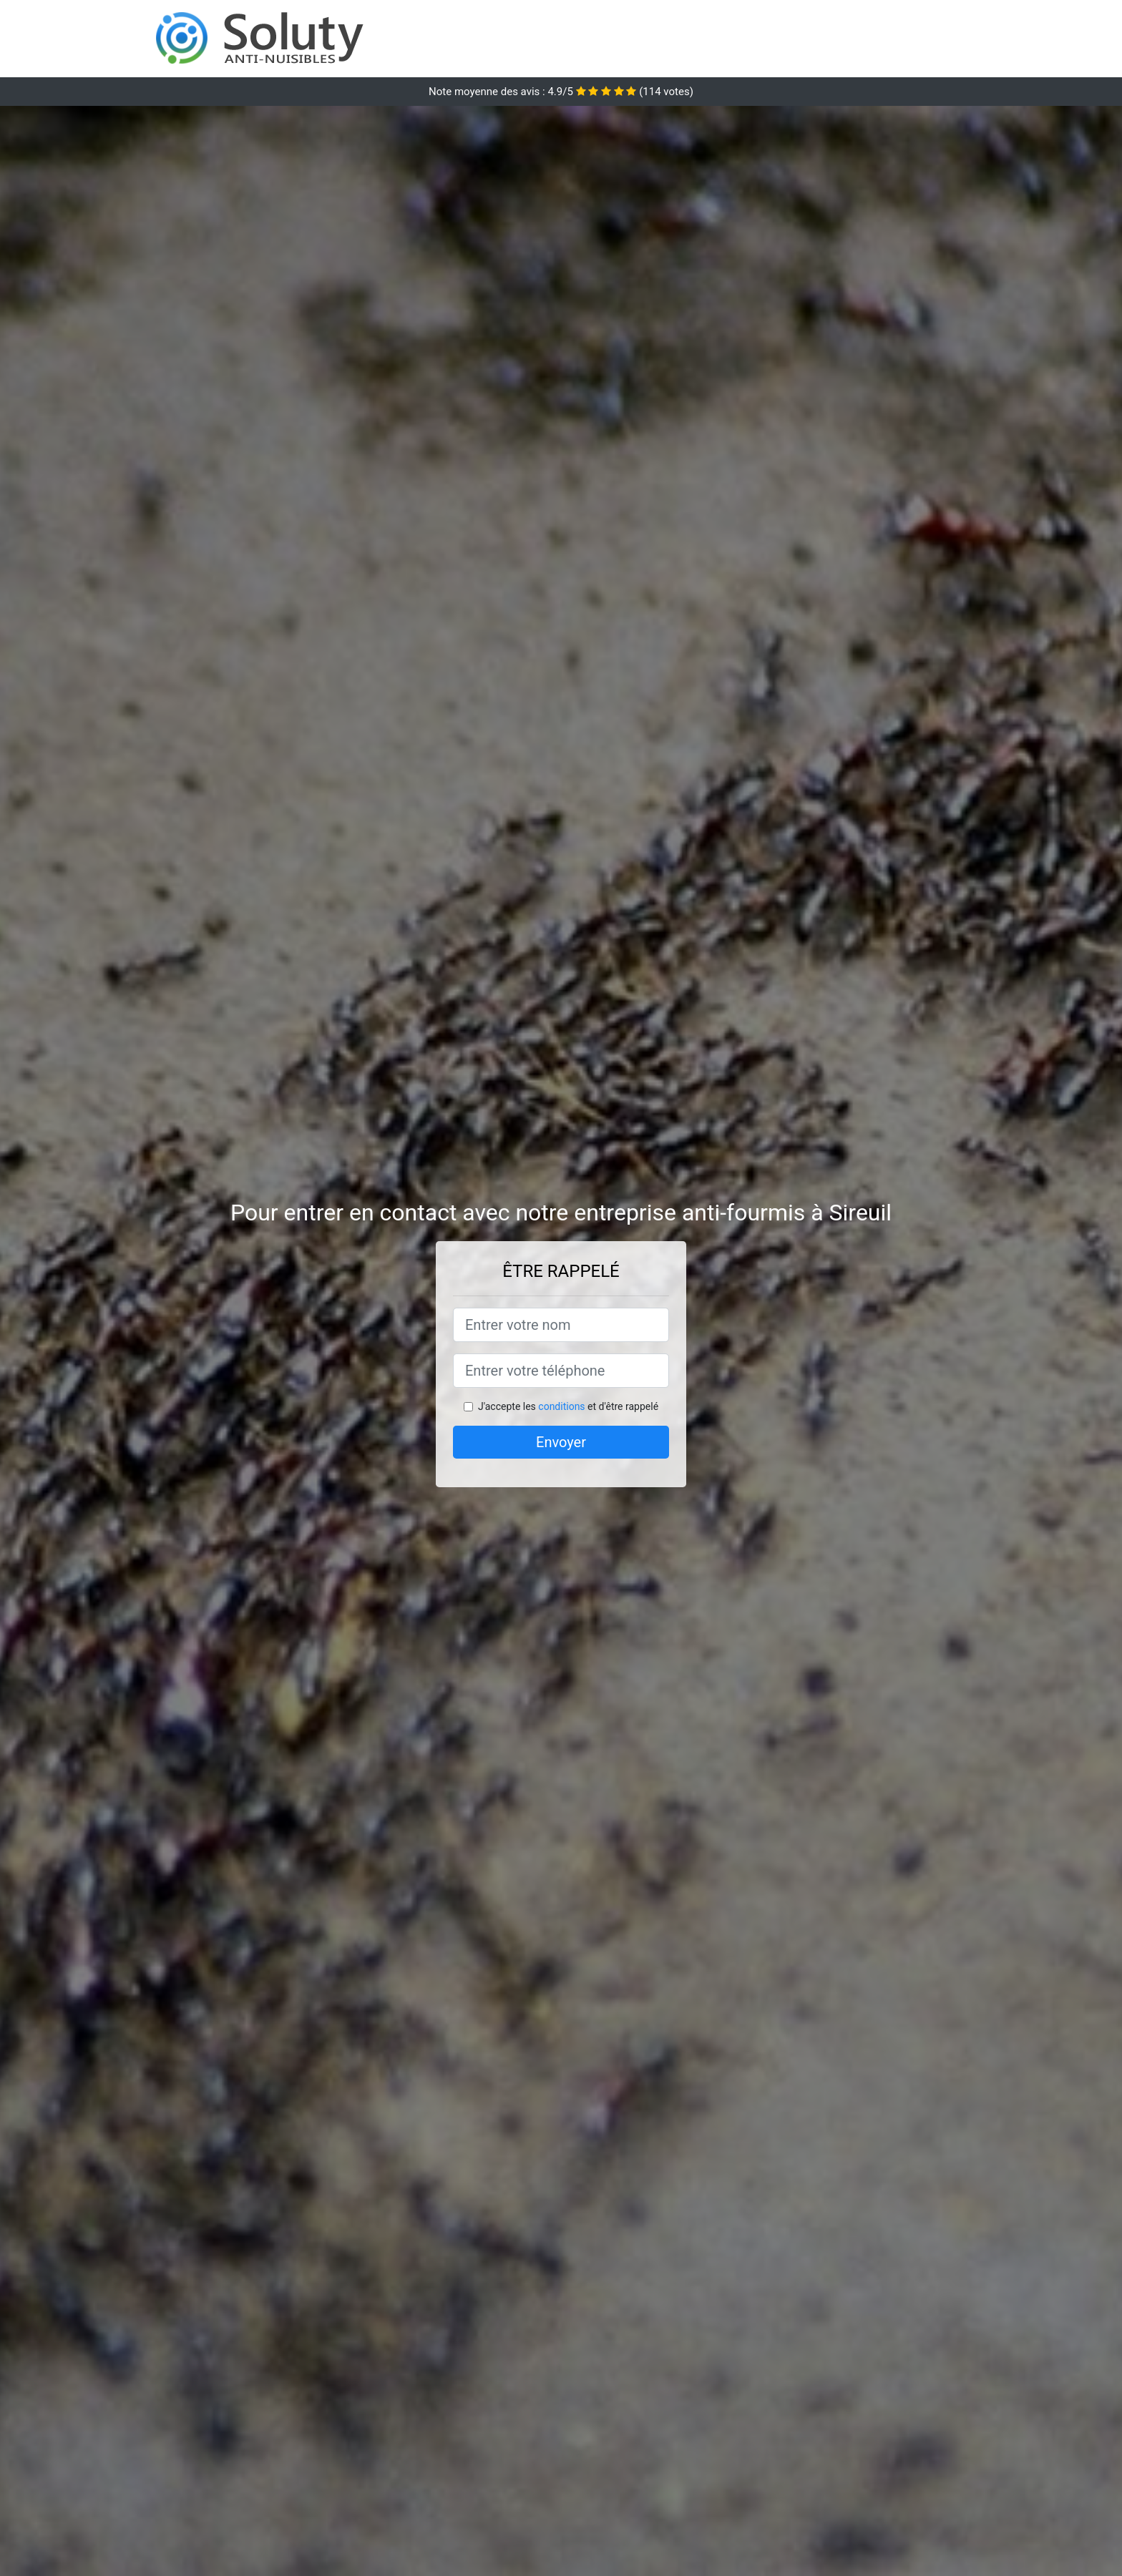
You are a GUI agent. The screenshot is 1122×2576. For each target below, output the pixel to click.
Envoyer (561, 1442)
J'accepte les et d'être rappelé (568, 1406)
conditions (561, 1406)
